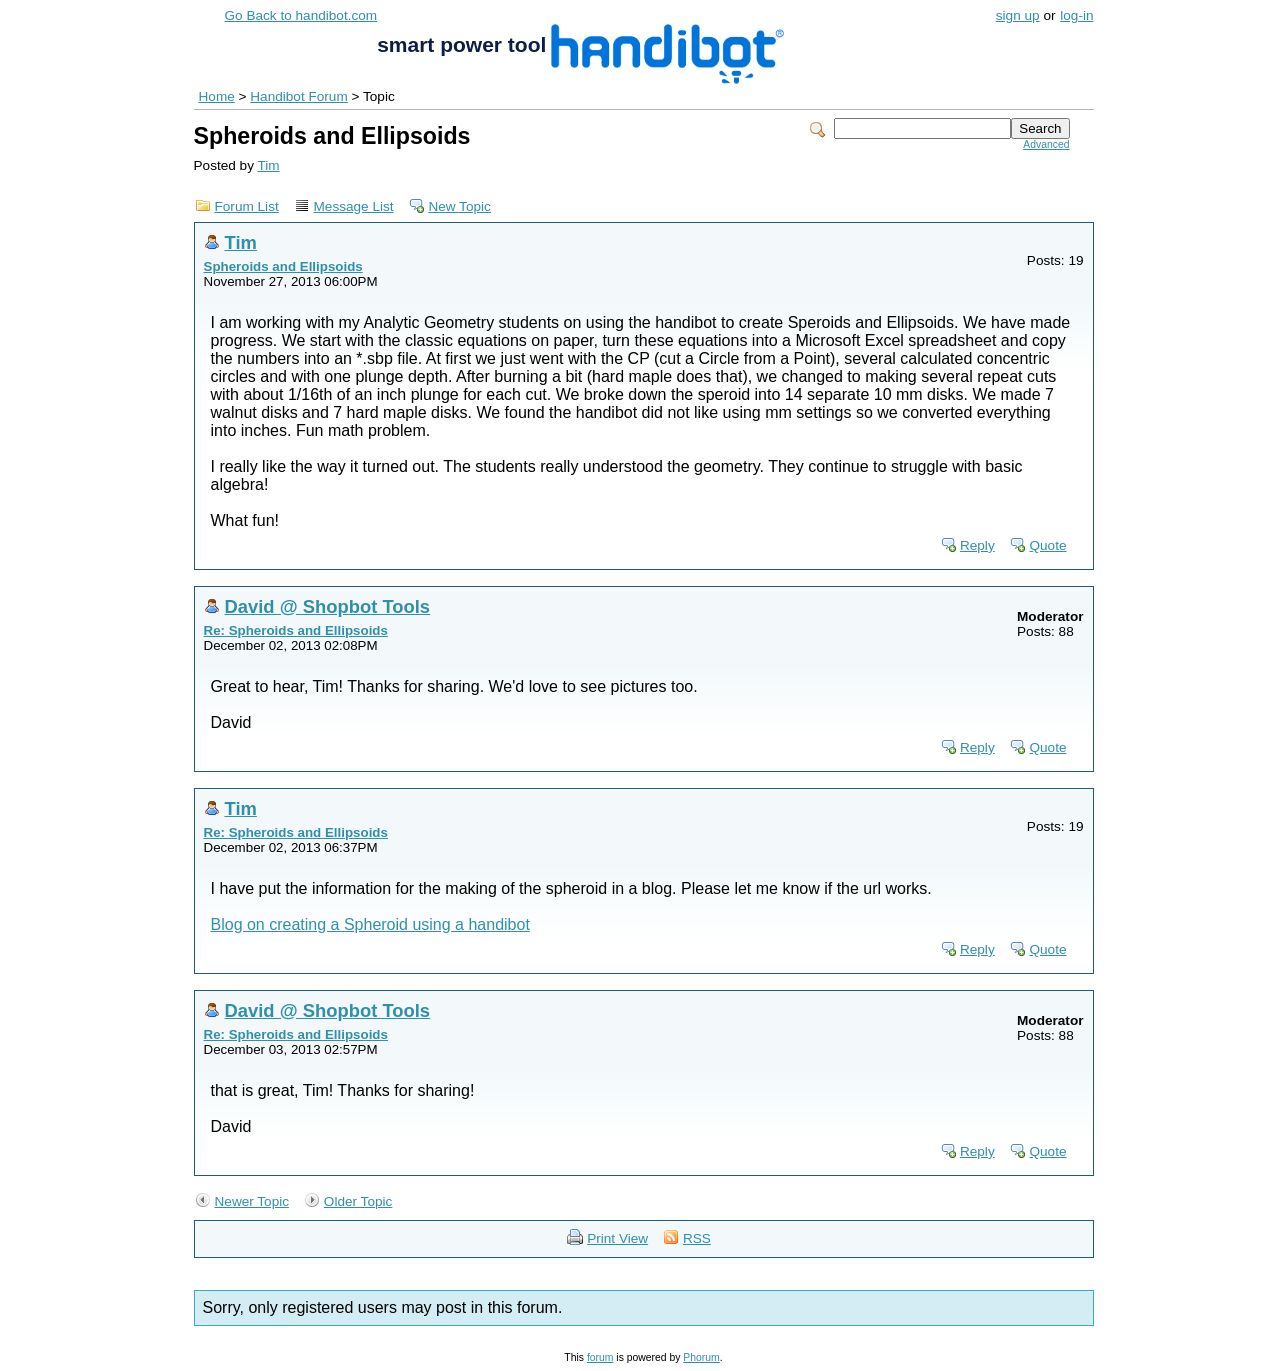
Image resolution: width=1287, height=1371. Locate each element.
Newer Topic (252, 1201)
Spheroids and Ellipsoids (283, 266)
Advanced (1046, 144)
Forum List (247, 206)
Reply (977, 545)
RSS (697, 1238)
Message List (354, 206)
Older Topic (358, 1201)
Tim (269, 165)
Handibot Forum (298, 96)
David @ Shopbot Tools (328, 606)
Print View (617, 1238)
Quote (1047, 545)
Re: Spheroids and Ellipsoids (296, 630)
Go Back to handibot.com (301, 15)
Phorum (701, 1357)
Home (217, 96)
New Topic (459, 206)
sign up (1018, 15)
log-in (1076, 15)
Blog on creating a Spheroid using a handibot (370, 924)
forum (600, 1357)
